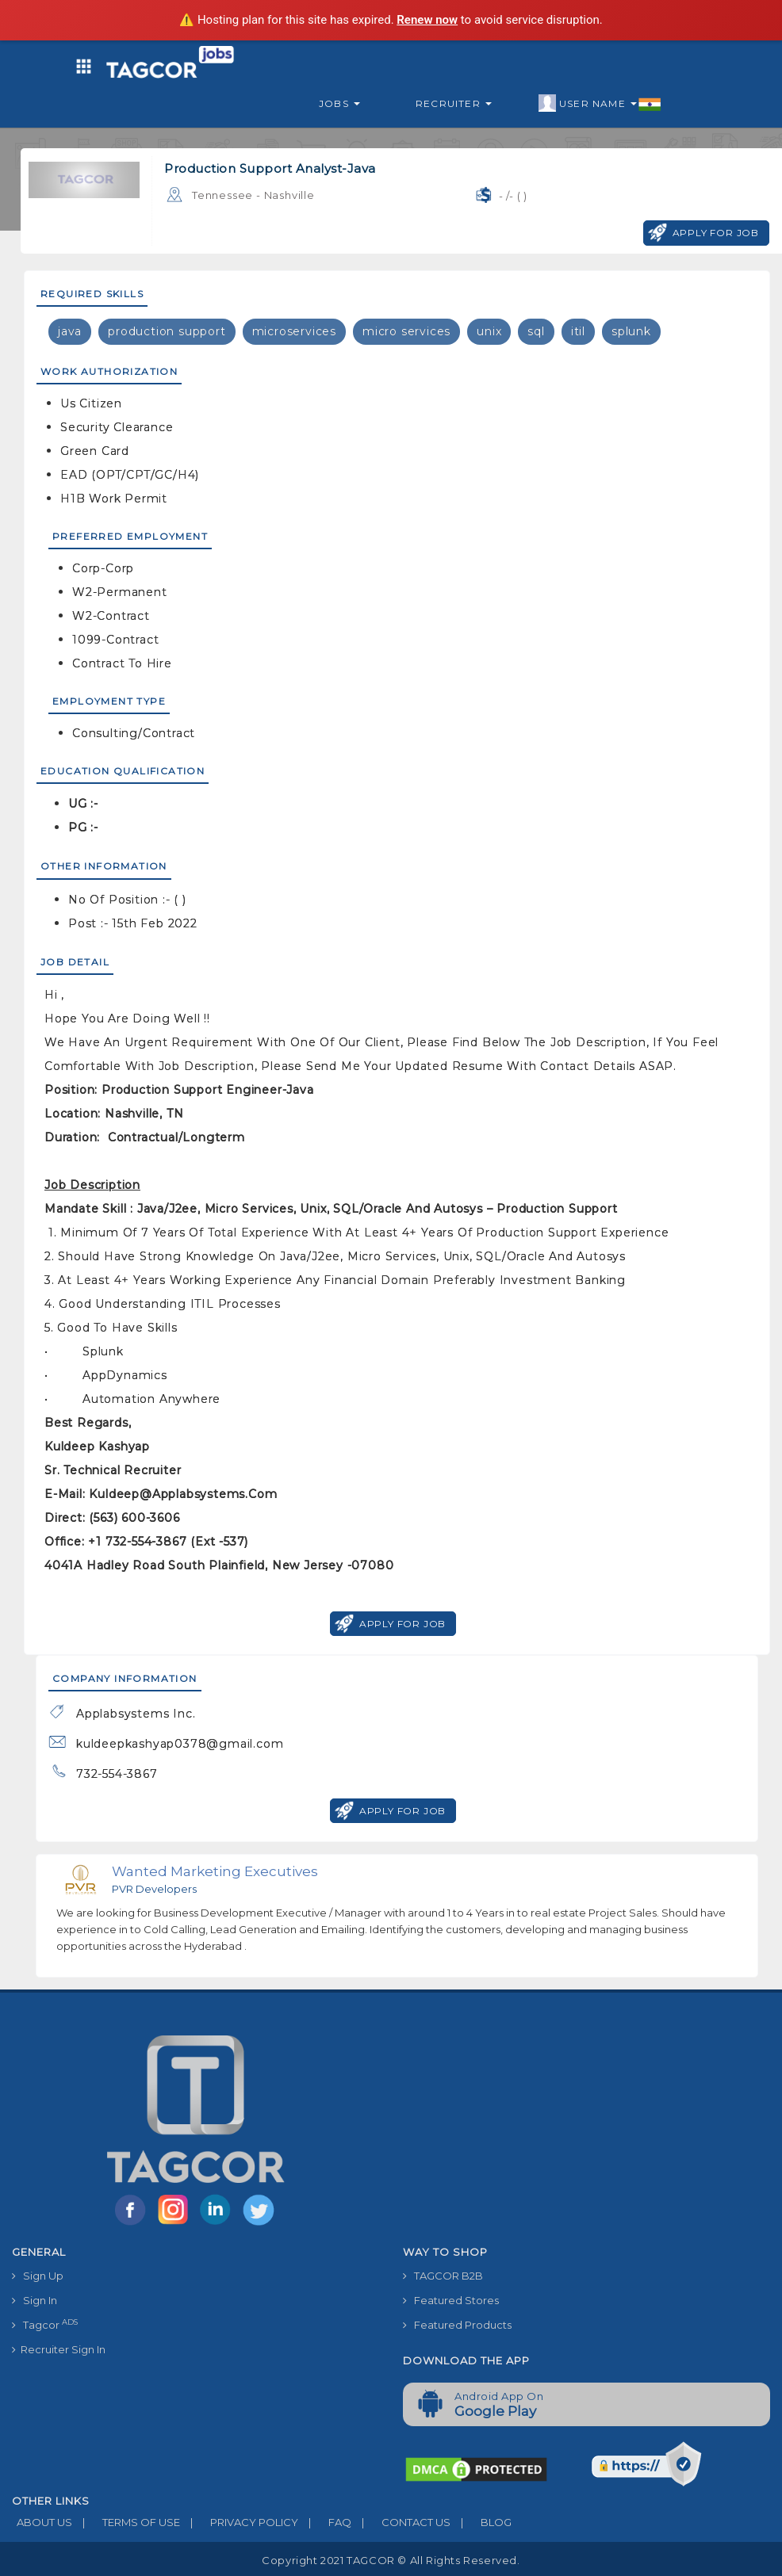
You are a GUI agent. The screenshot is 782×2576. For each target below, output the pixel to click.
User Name (600, 104)
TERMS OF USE (126, 2522)
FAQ (324, 2522)
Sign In (34, 2300)
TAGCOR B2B (443, 2275)
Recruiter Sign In (58, 2349)
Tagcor (45, 2324)
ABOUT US (42, 2522)
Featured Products (457, 2324)
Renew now (427, 20)
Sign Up (37, 2275)
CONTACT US (400, 2522)
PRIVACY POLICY (239, 2522)
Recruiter (454, 103)
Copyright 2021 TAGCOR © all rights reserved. (390, 2560)
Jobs (339, 103)
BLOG (481, 2522)
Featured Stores (451, 2300)
